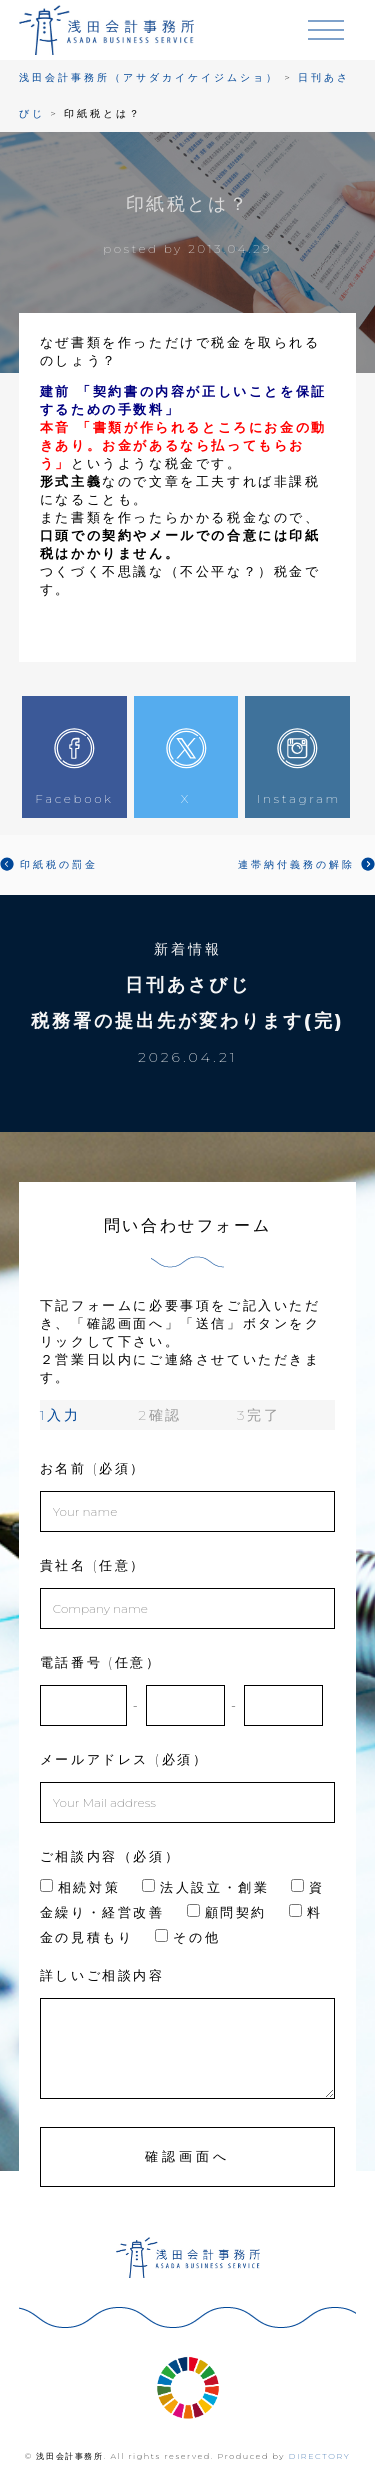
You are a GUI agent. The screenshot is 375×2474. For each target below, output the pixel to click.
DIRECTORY (320, 2456)
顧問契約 (227, 1912)
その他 (187, 1937)
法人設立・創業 (205, 1887)
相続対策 (80, 1887)
